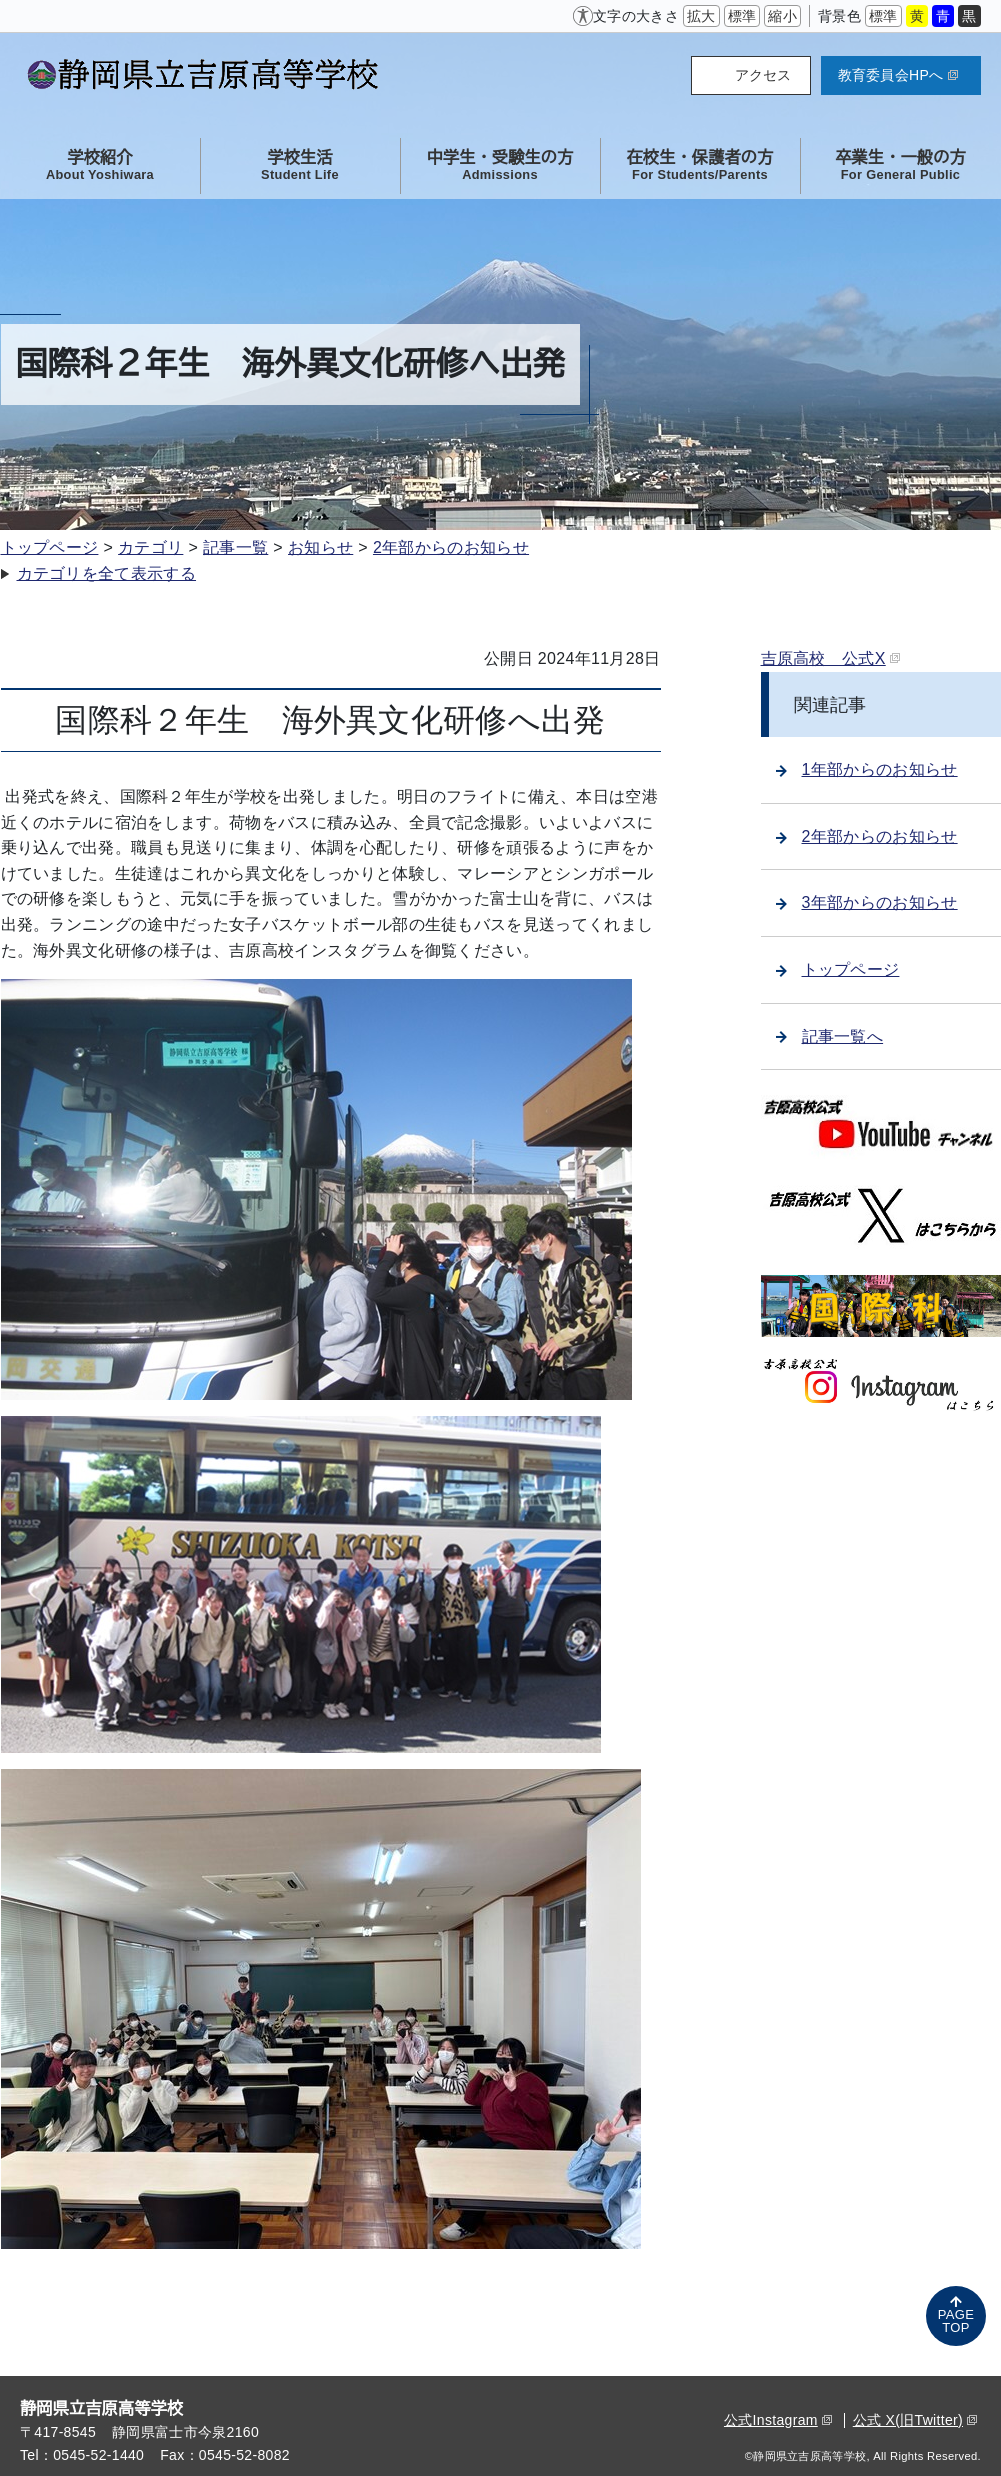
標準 (742, 16)
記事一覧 (235, 547)
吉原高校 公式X (830, 658)
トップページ (50, 547)
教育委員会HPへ (898, 75)
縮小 (782, 16)
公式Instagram (778, 2420)
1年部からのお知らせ (867, 769)
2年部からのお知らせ (451, 547)
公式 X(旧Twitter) (915, 2420)
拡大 (701, 16)
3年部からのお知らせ (867, 902)
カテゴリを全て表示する (107, 573)
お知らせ (320, 547)
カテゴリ (150, 547)
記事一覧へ (830, 1036)
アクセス (763, 75)
